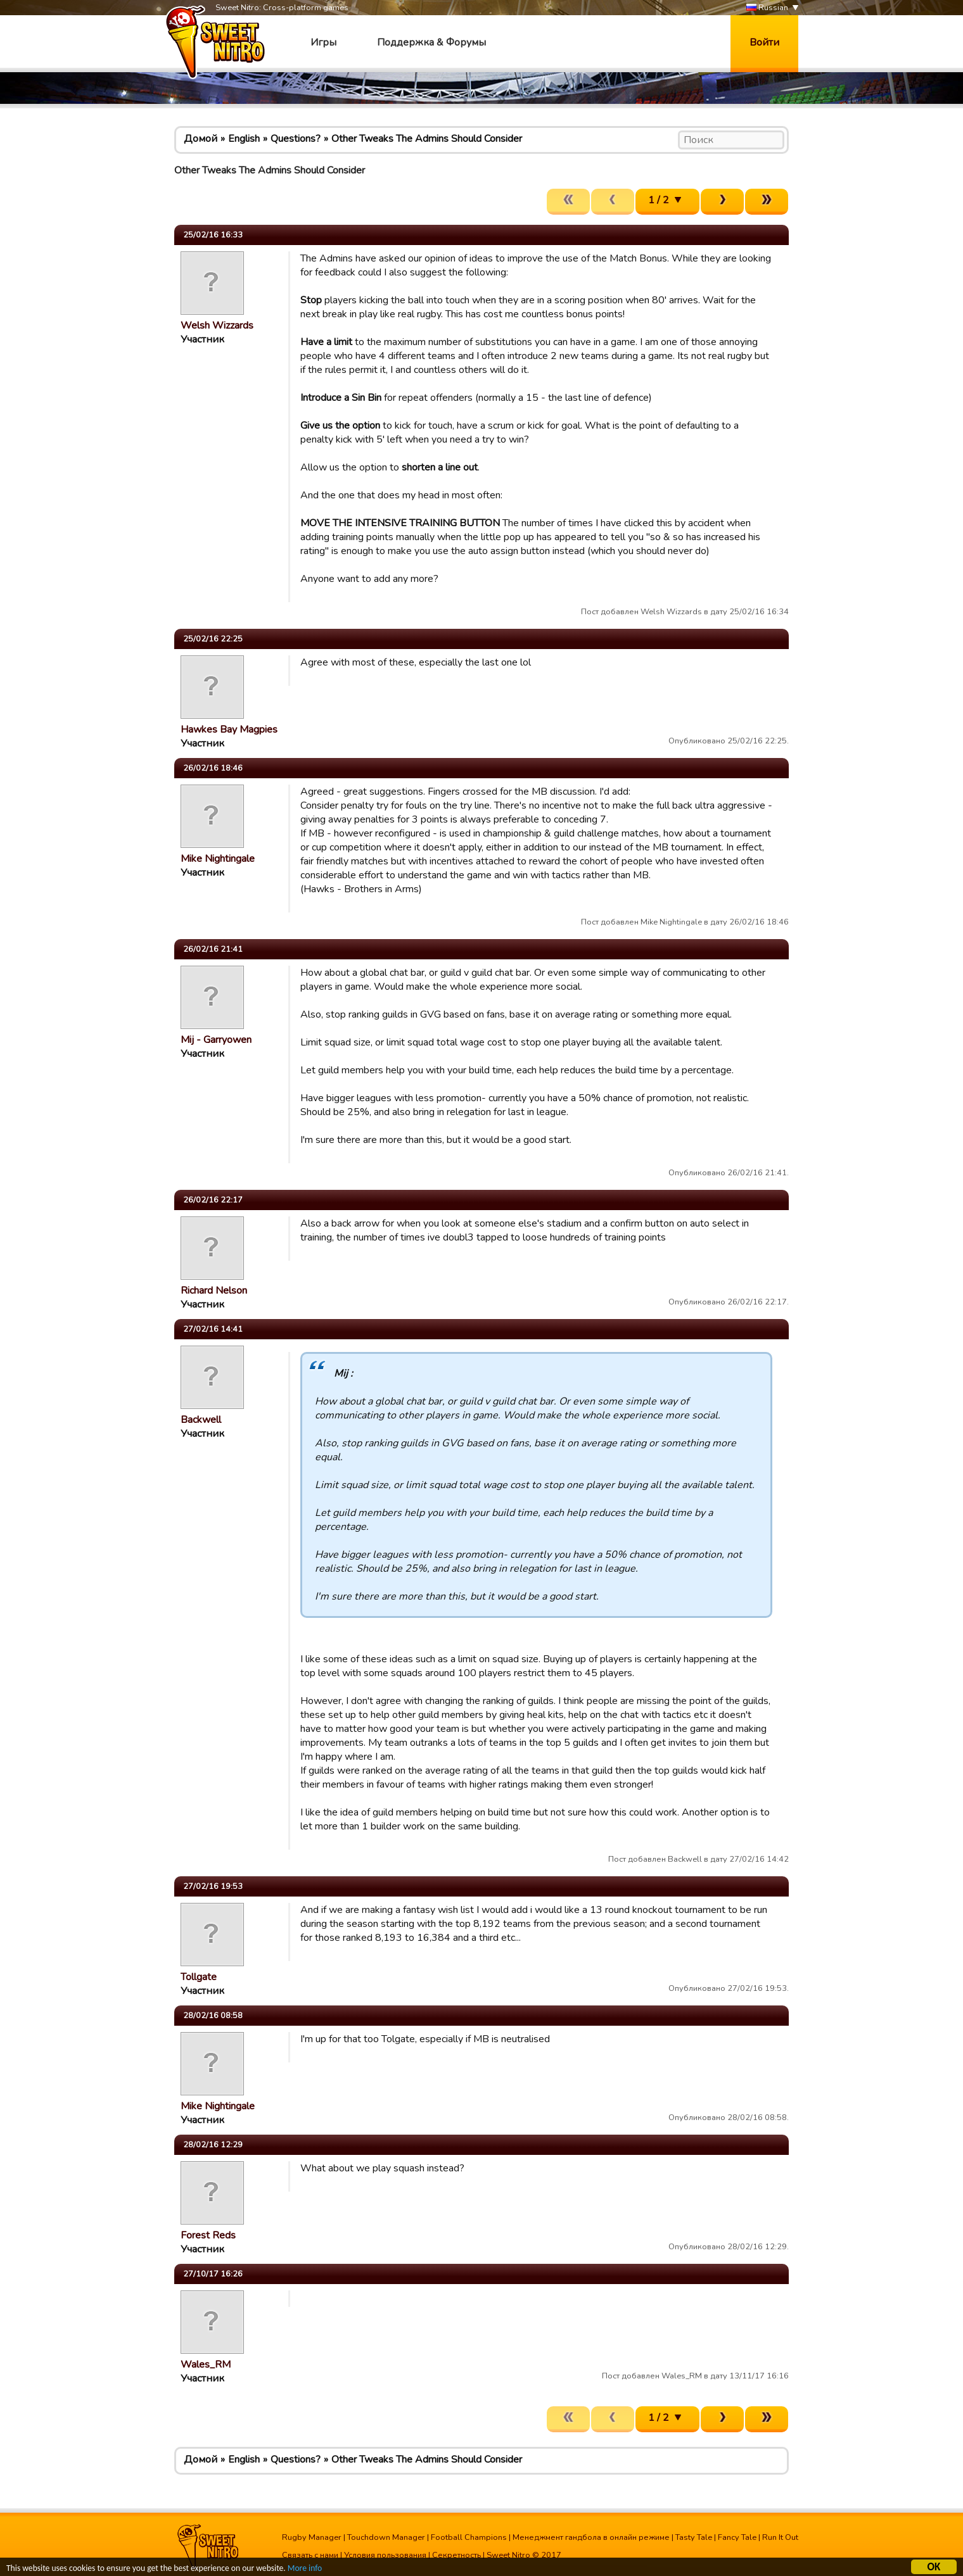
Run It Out (780, 2537)
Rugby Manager (311, 2537)
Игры (323, 42)
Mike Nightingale (218, 859)
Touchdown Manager (386, 2537)
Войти (764, 42)
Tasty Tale (693, 2537)
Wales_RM (206, 2364)
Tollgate (199, 1977)
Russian (767, 8)
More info (305, 2570)
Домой (200, 139)
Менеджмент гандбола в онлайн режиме (591, 2537)
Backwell (201, 1420)
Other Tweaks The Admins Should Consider (426, 139)
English (244, 139)
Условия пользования (385, 2555)
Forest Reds (208, 2235)
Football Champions (469, 2537)
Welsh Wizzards (217, 325)
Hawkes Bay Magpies (229, 729)
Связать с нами (310, 2555)
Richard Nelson (214, 1290)
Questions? (296, 139)
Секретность (456, 2555)
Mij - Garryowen (216, 1040)
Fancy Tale (737, 2537)
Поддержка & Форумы (431, 42)
